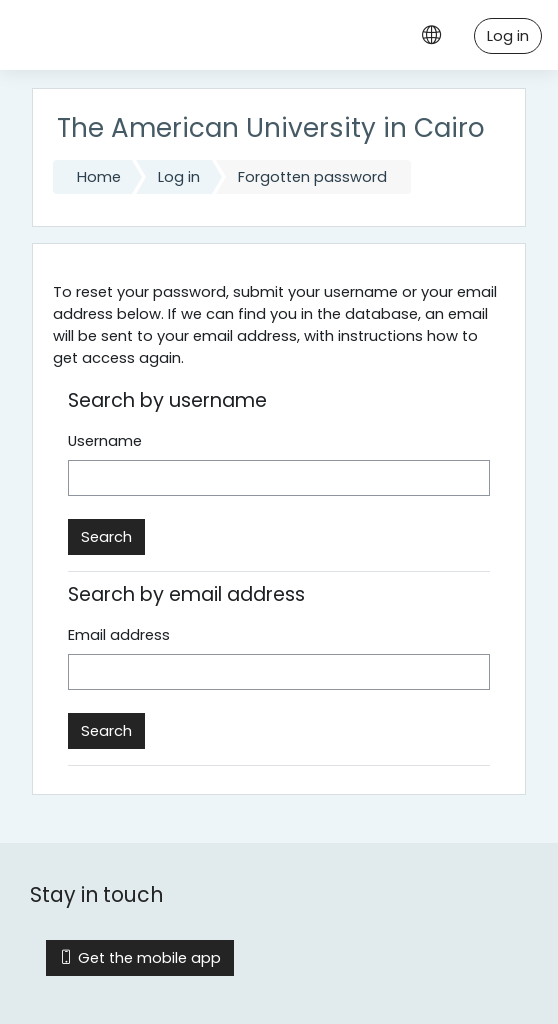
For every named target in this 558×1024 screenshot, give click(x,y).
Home (99, 177)
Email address (119, 635)
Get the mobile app (140, 958)
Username (105, 441)
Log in (508, 36)
